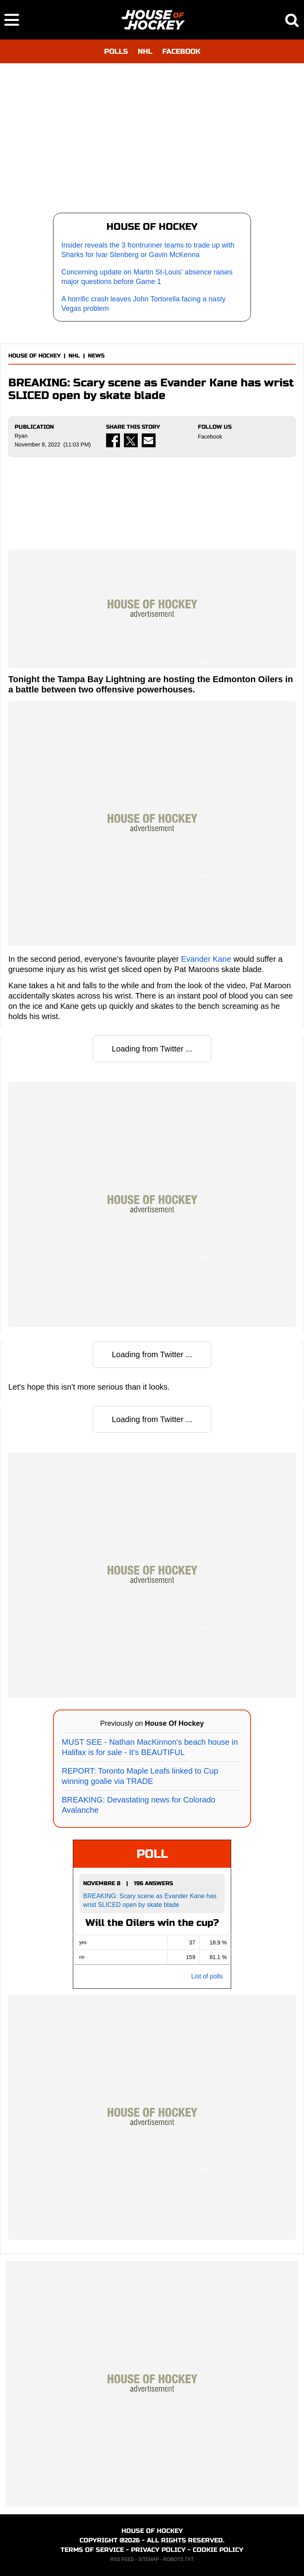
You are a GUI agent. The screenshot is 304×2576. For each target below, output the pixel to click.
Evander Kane (206, 959)
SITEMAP (148, 2559)
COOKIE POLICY (218, 2549)
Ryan (21, 436)
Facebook (210, 436)
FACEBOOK (181, 51)
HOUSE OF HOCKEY (34, 355)
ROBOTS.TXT (178, 2559)
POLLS (116, 51)
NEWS (96, 355)
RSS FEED (122, 2559)
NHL (145, 51)
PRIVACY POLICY (158, 2549)
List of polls (207, 1976)
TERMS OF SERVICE (92, 2549)
